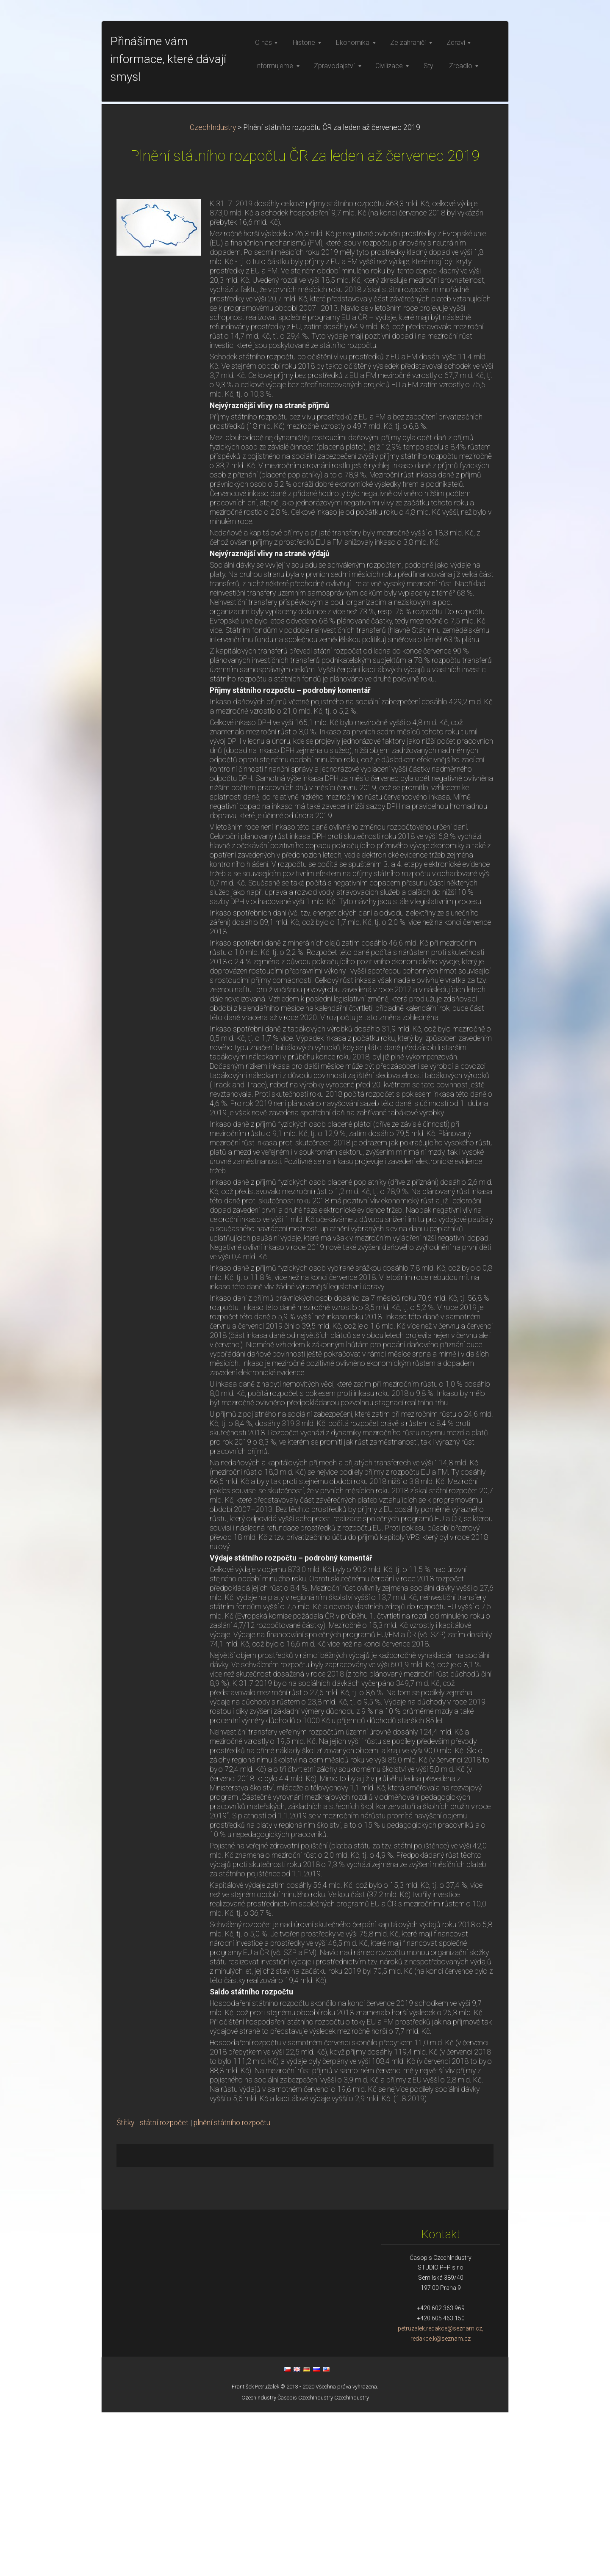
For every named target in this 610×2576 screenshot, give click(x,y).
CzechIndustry (213, 291)
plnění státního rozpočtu (232, 2287)
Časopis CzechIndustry (305, 2562)
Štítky (125, 2287)
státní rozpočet (164, 2287)
